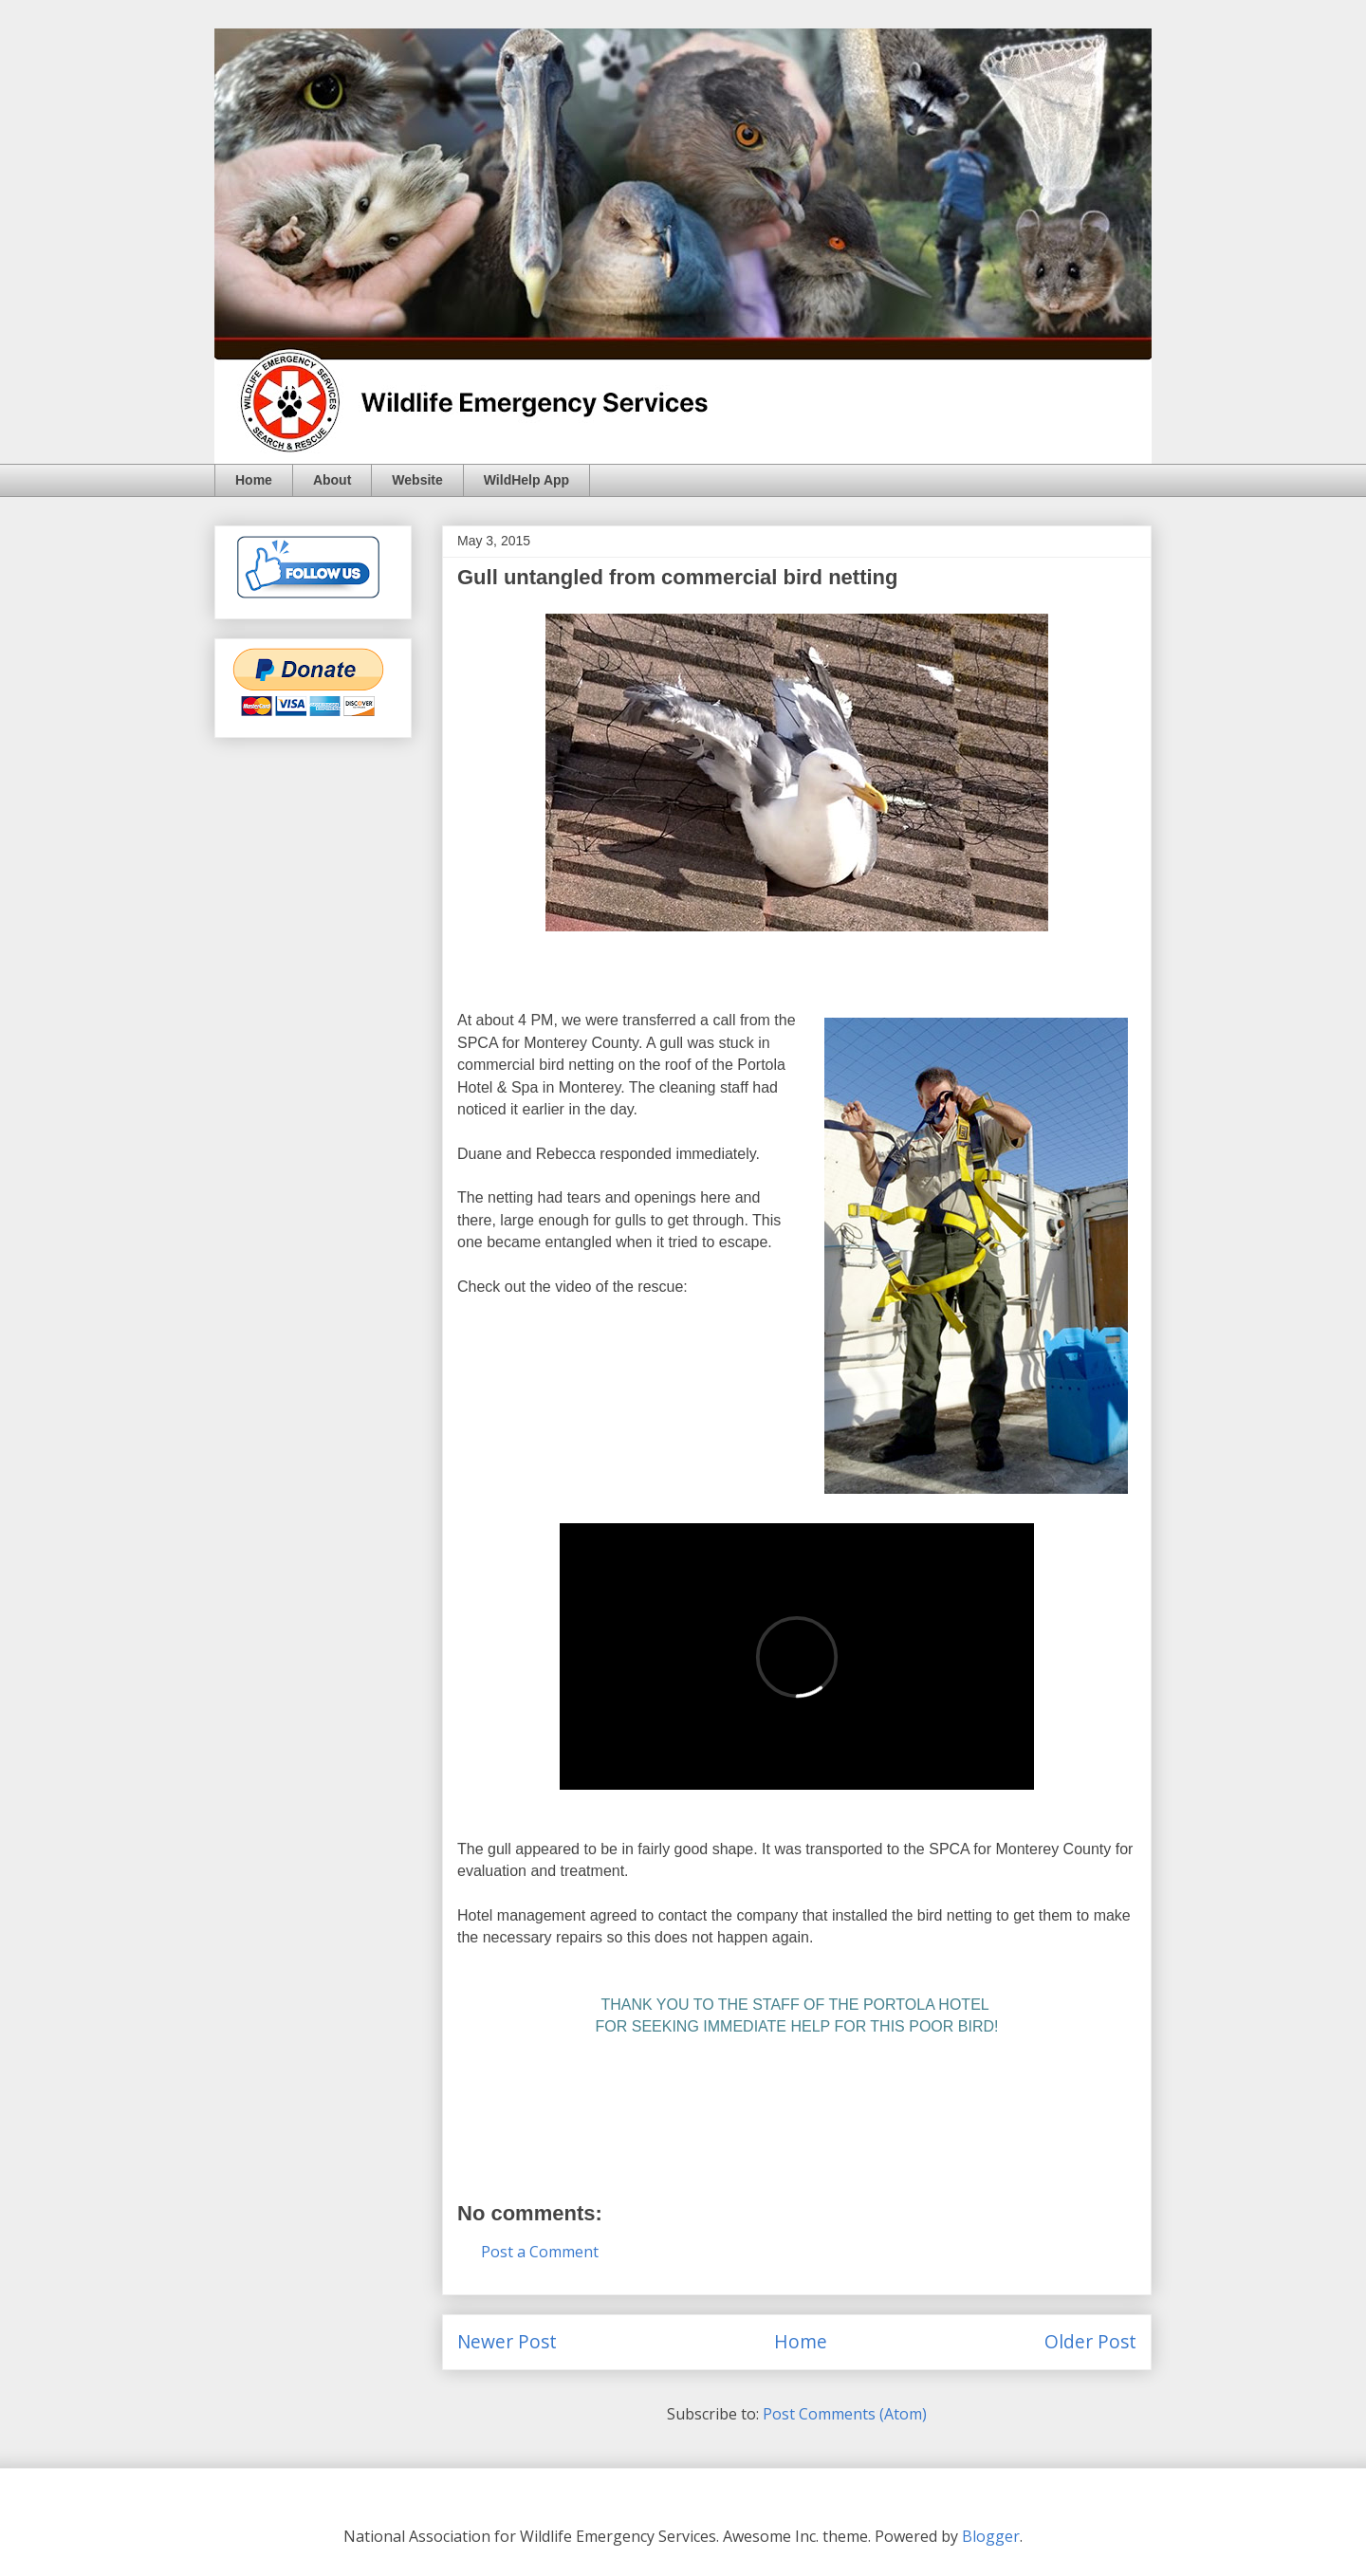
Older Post (1090, 2341)
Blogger (991, 2536)
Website (417, 480)
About (332, 480)
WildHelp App (526, 480)
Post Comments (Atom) (845, 2413)
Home (253, 480)
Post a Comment (540, 2251)
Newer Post (507, 2341)
